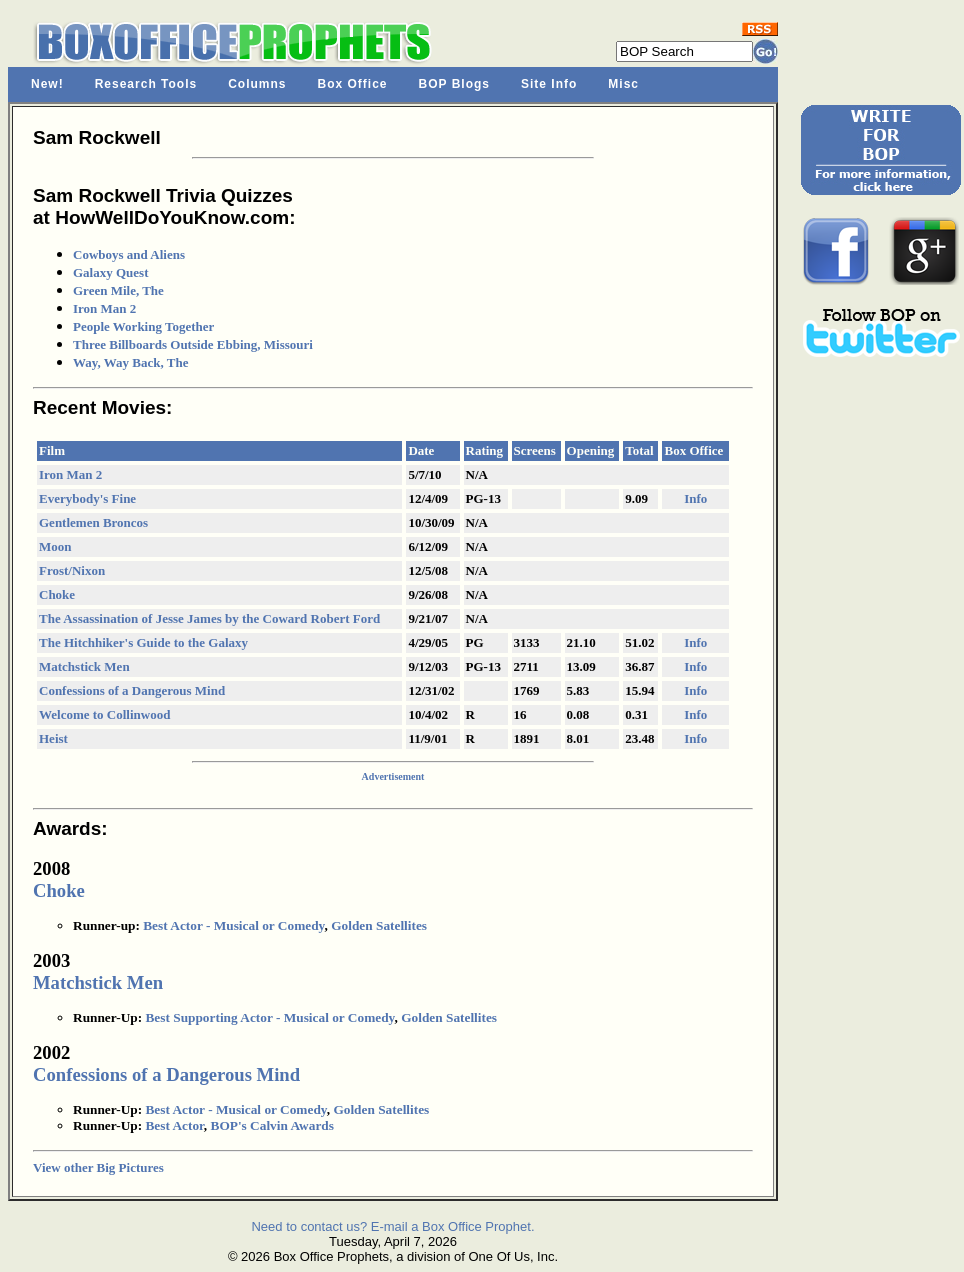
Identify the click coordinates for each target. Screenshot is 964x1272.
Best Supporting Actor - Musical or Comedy (269, 1017)
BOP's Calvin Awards (272, 1125)
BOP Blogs (454, 84)
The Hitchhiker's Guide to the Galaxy (143, 642)
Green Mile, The (118, 290)
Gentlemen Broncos (93, 522)
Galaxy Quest (110, 272)
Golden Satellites (379, 925)
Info (695, 498)
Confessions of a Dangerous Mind (132, 690)
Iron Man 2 (104, 308)
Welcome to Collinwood (104, 714)
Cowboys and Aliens (129, 254)
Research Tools (146, 84)
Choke (57, 594)
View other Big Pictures (98, 1167)
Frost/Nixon (72, 570)
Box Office (353, 84)
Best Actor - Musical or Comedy (233, 925)
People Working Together (143, 326)
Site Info (549, 84)
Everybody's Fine (87, 498)
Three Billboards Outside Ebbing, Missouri (193, 344)
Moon (55, 546)
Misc (623, 84)
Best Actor (174, 1125)
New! (47, 84)
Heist (53, 738)
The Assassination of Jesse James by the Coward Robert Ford (209, 618)
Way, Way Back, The (130, 362)
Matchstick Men (84, 666)
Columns (257, 84)
